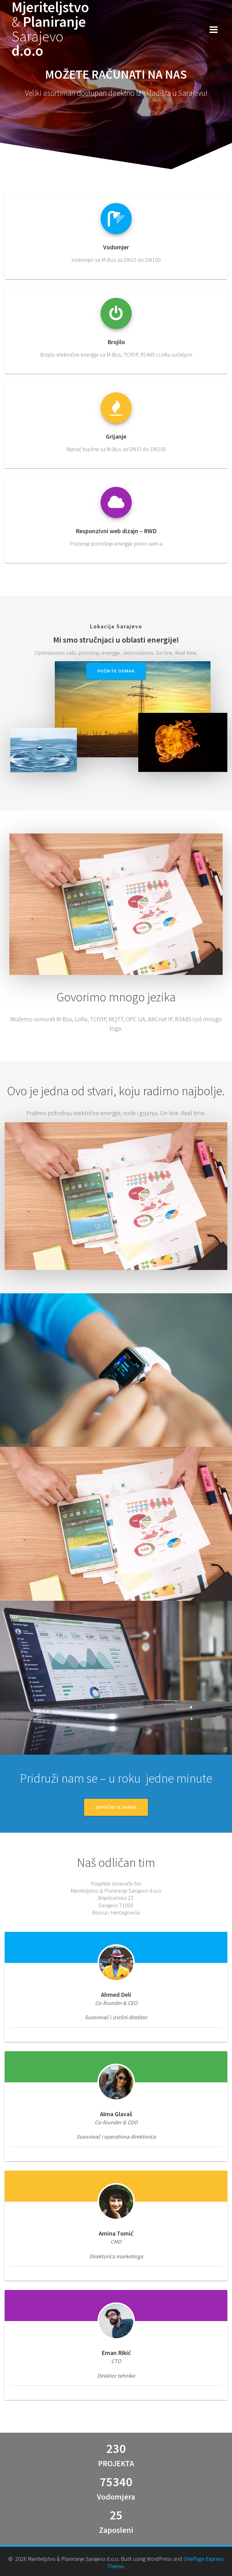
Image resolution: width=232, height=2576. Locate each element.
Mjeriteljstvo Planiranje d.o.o (50, 29)
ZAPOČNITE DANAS (116, 1807)
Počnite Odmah (116, 671)
